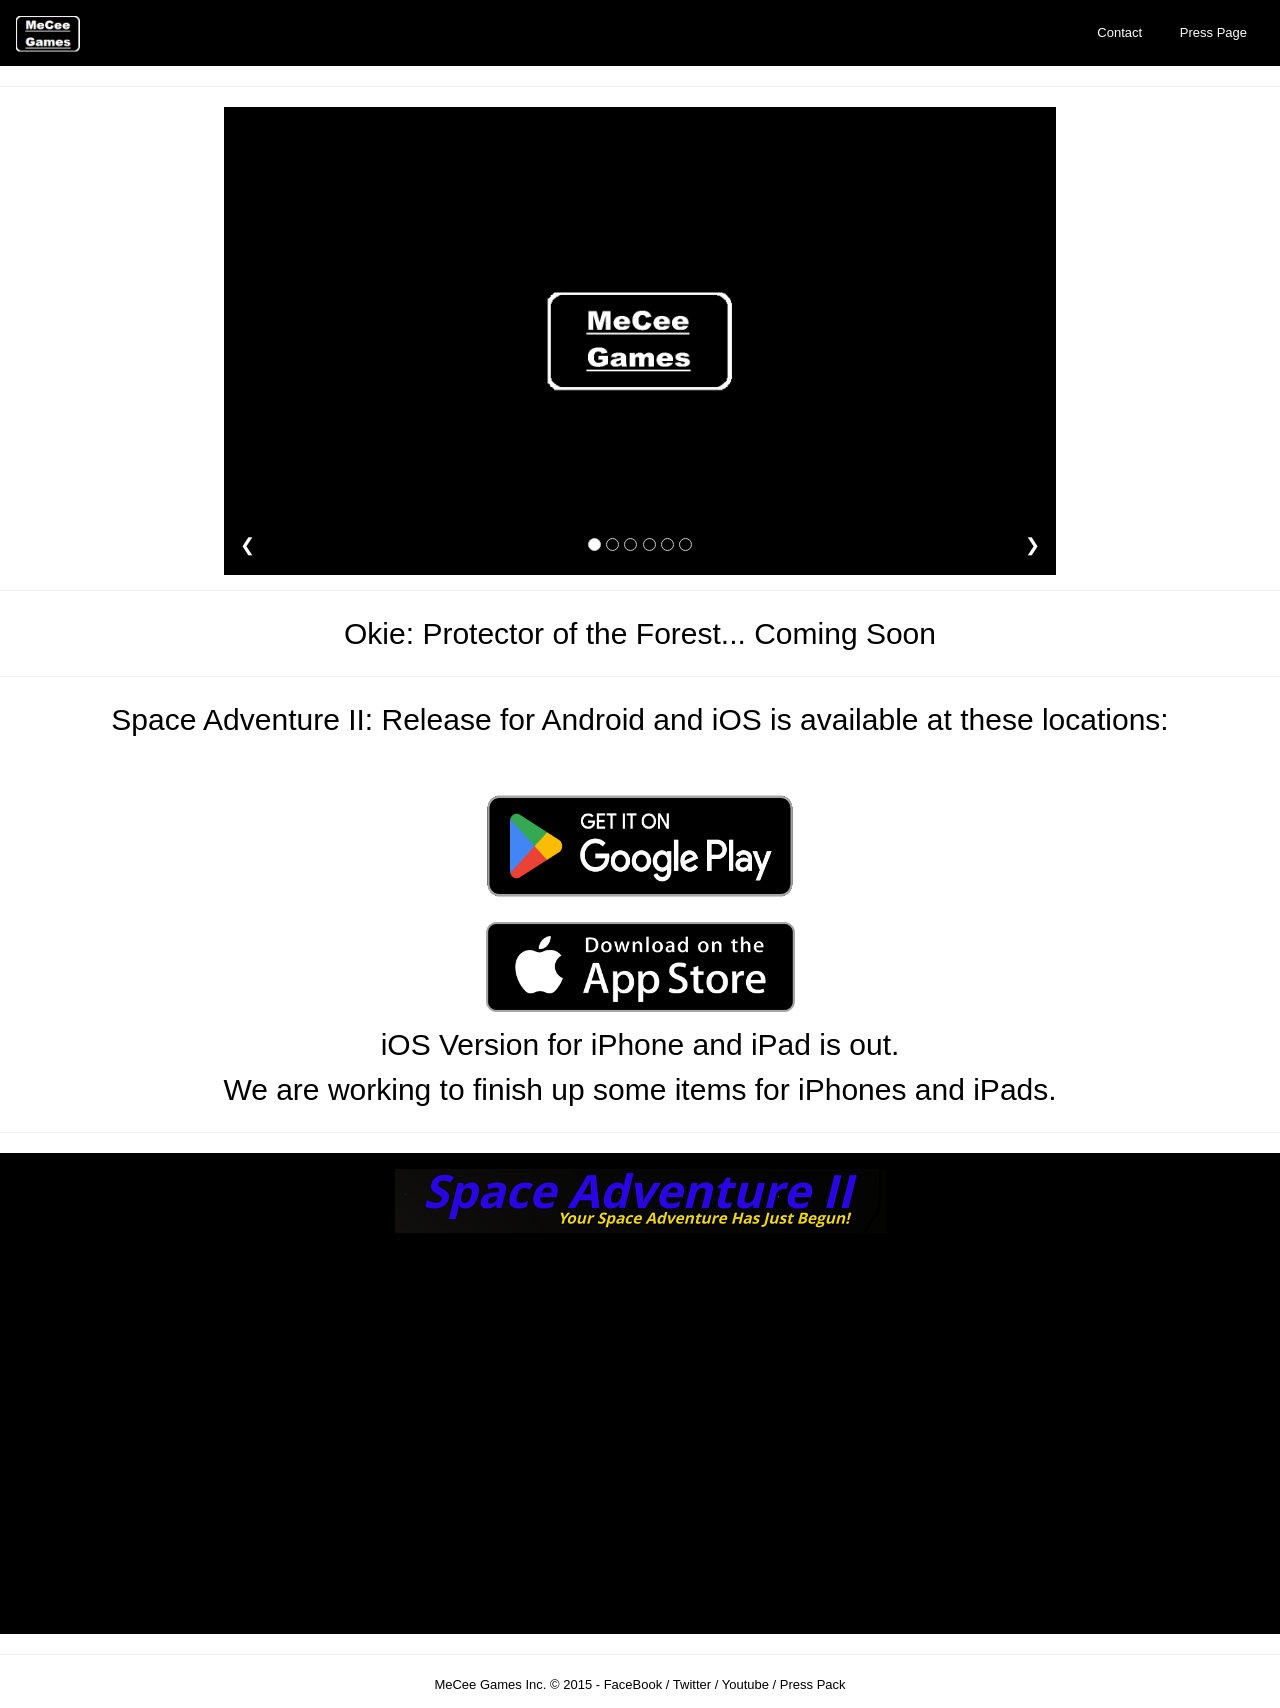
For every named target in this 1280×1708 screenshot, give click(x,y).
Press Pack (813, 1684)
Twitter (692, 1684)
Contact (1119, 32)
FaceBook (633, 1684)
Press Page (1213, 32)
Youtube (745, 1684)
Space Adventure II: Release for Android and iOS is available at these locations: (639, 719)
